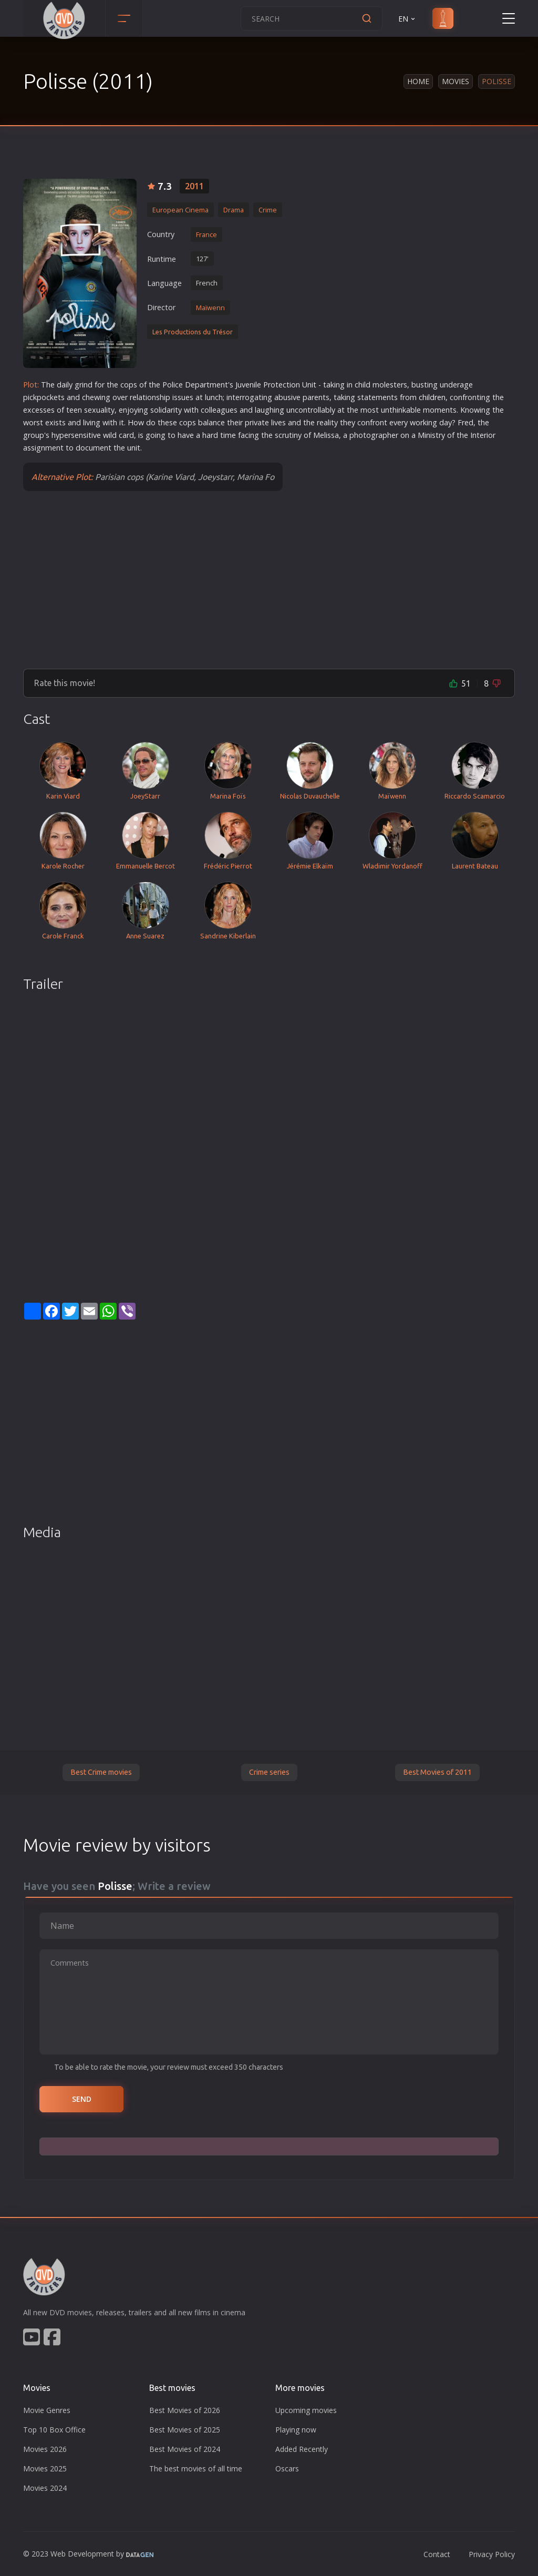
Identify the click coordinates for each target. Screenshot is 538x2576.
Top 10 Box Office (54, 2430)
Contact (436, 2554)
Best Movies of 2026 (184, 2410)
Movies (455, 81)
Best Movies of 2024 (184, 2449)
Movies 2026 (45, 2449)
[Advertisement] (269, 579)
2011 (194, 186)
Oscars (287, 2468)
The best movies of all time (195, 2468)
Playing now (295, 2430)
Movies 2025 (45, 2468)
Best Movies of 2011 (437, 1772)
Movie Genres (46, 2410)
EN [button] (407, 19)
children (432, 397)
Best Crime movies (101, 1772)
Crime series (269, 1772)
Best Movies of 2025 (184, 2430)
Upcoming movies (306, 2410)
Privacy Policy (492, 2554)
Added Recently (301, 2449)
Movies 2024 (45, 2488)
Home (418, 81)
